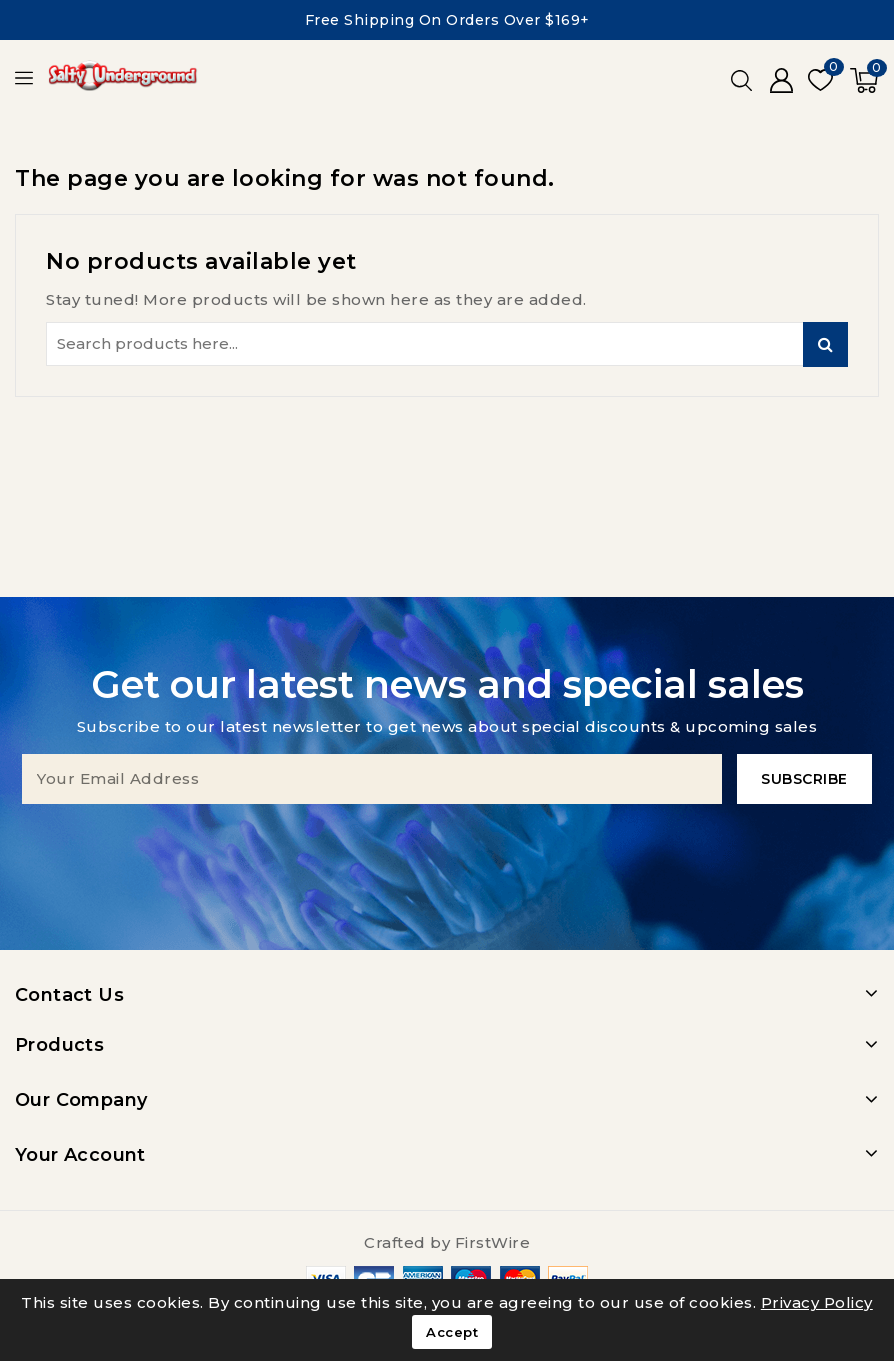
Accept (452, 1332)
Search (825, 344)
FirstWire (493, 1242)
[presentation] (447, 843)
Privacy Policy (817, 1302)
